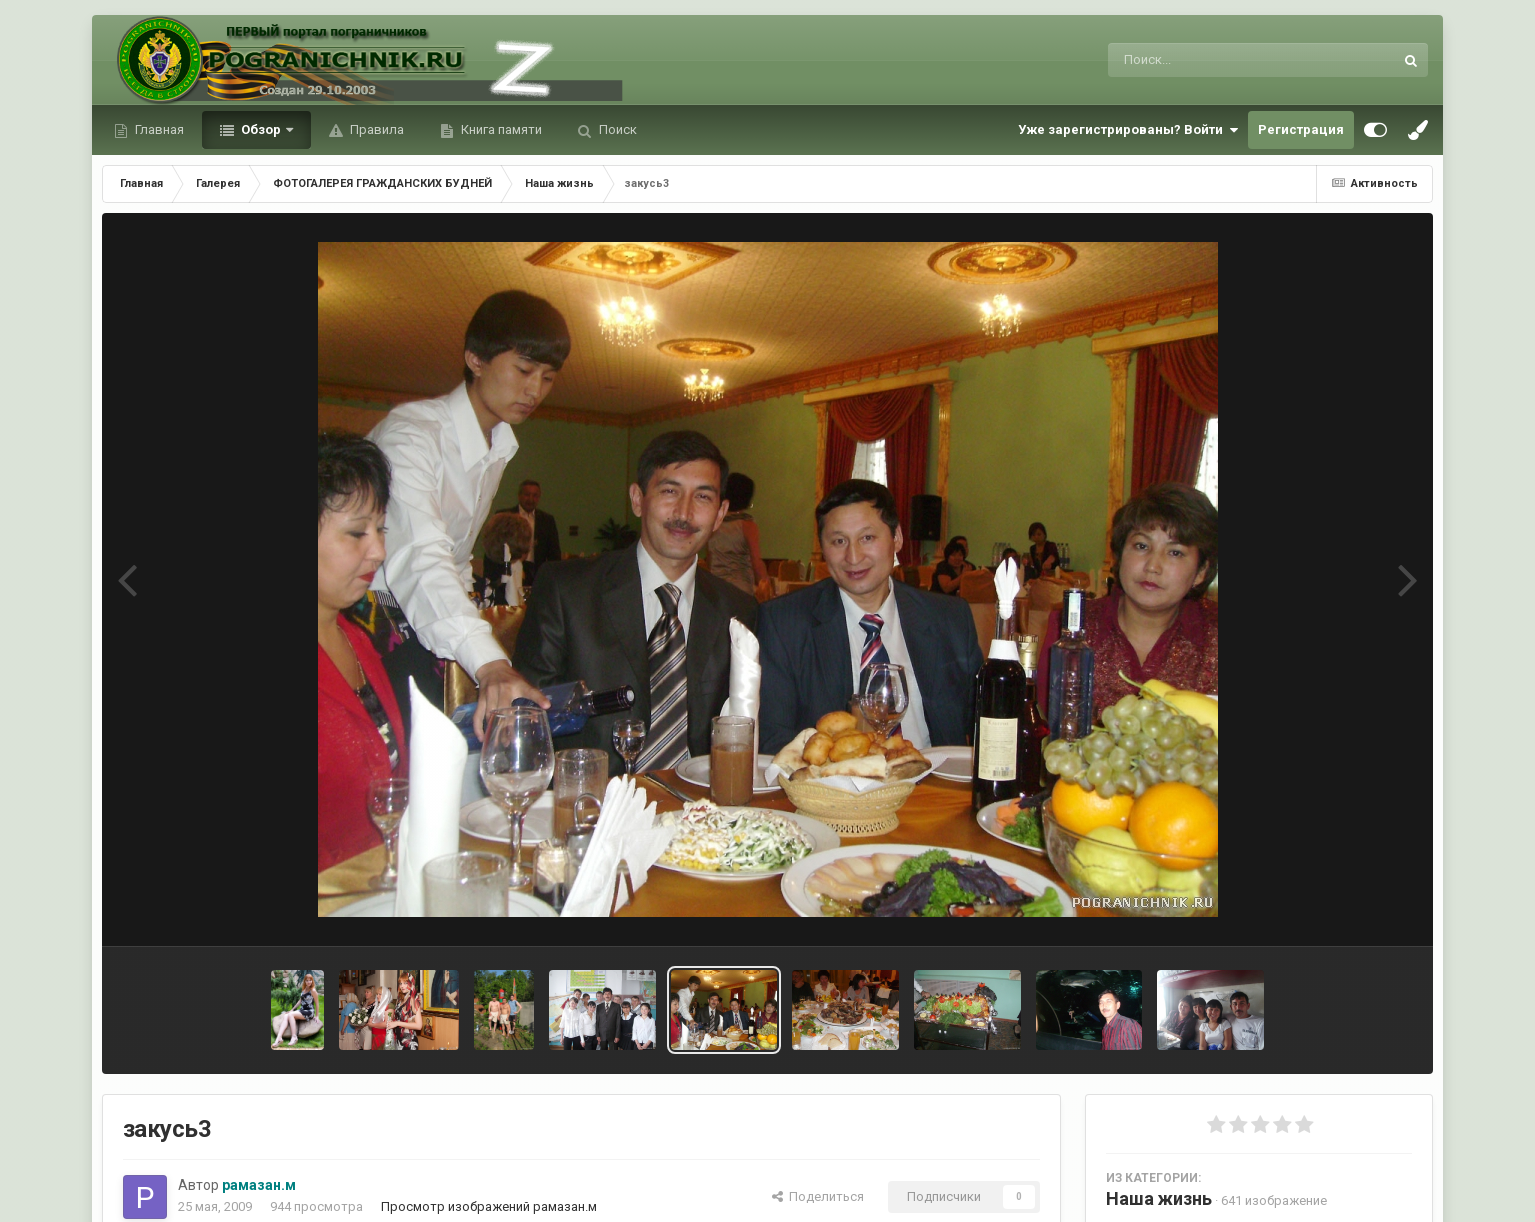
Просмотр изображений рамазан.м (489, 1206)
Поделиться (818, 1196)
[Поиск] (1213, 60)
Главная (158, 129)
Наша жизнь (1159, 1198)
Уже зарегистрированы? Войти (1128, 130)
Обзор (261, 129)
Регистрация (1301, 129)
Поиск (616, 129)
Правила (375, 129)
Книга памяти (500, 129)
